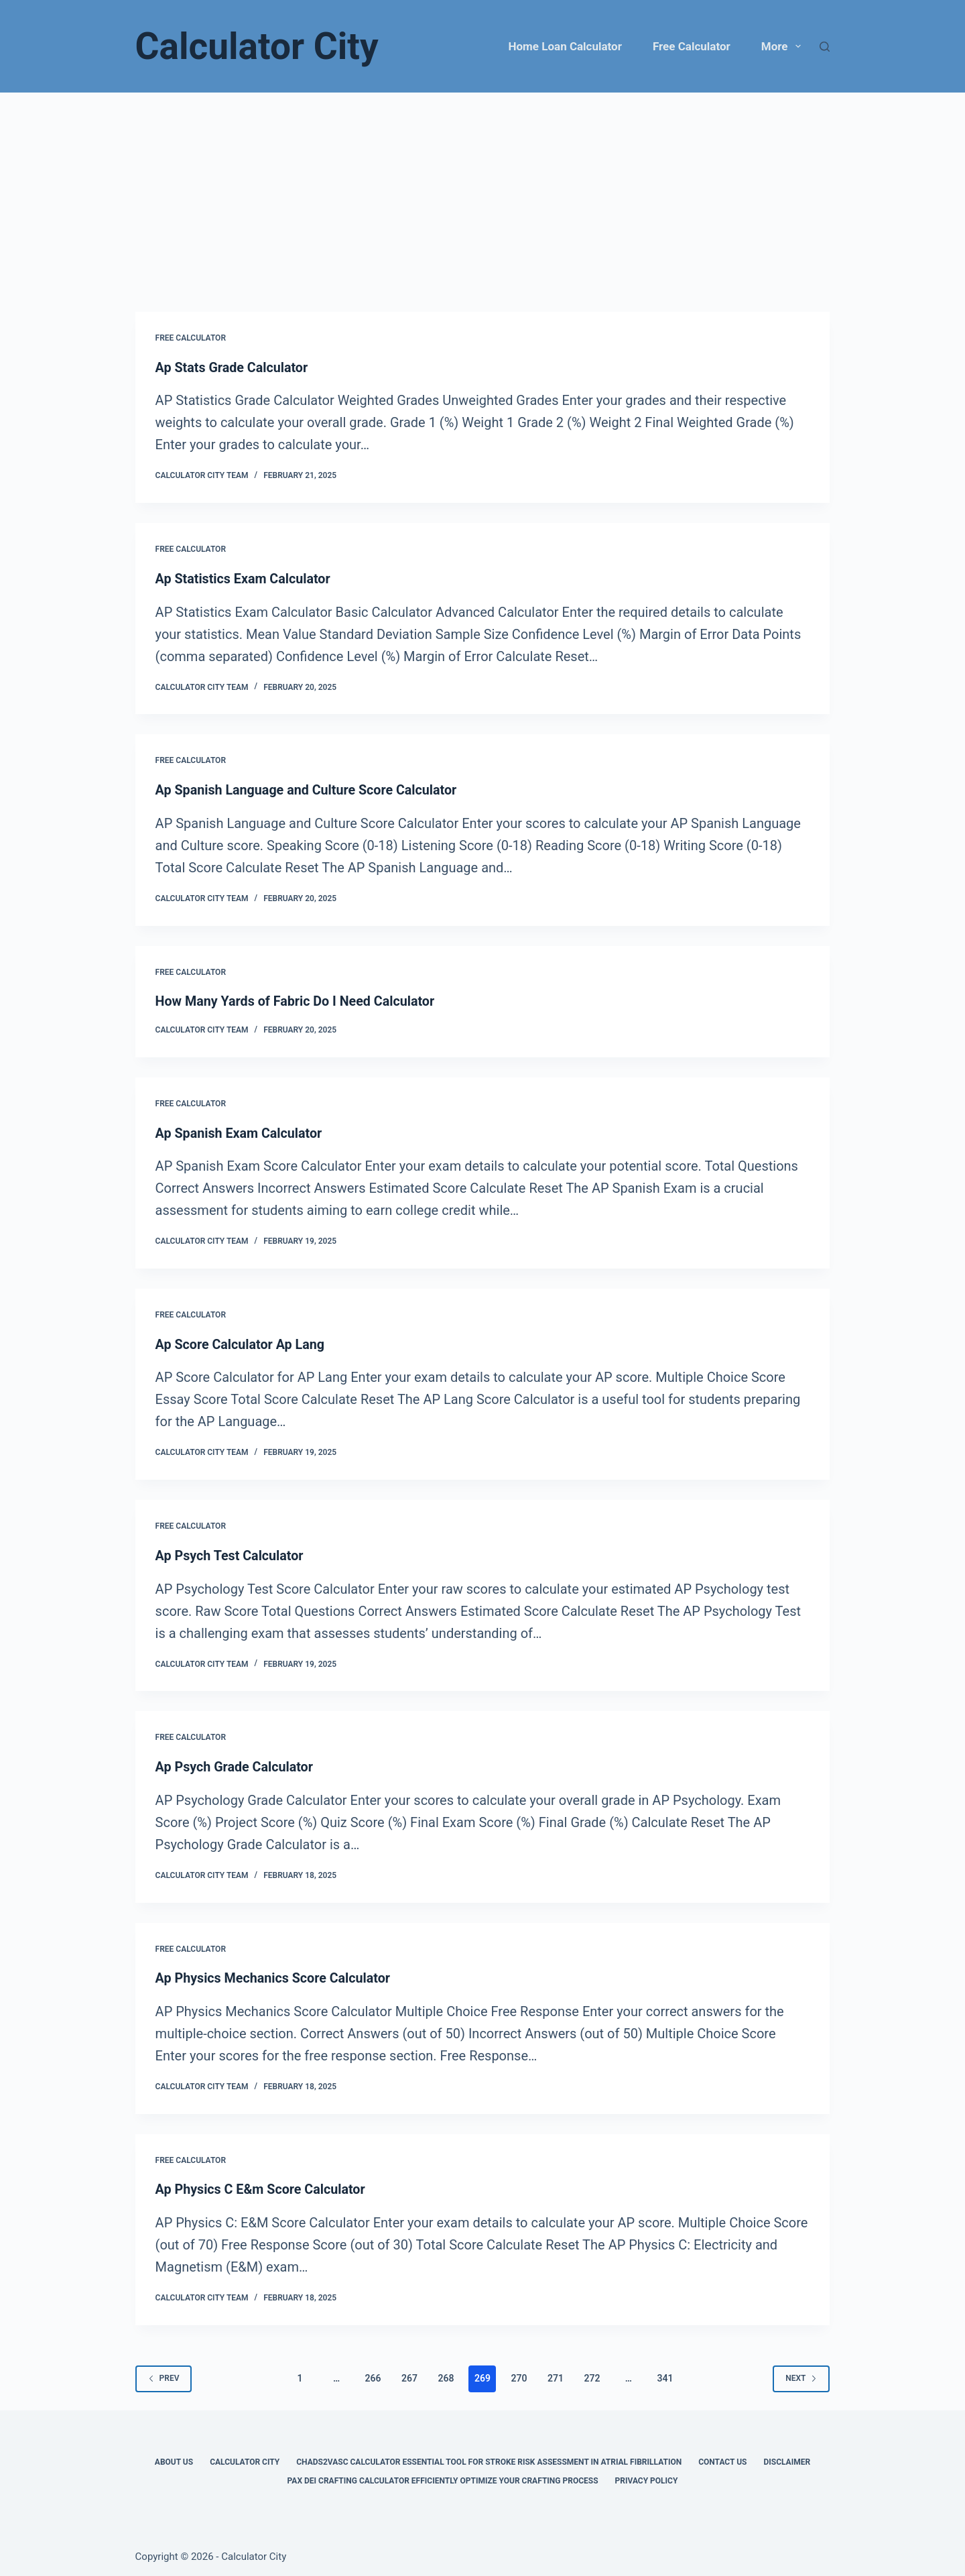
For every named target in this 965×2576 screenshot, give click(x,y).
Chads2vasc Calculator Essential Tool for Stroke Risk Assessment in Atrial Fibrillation (489, 2458)
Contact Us (722, 2458)
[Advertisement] (482, 193)
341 (665, 2374)
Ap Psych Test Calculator (230, 1553)
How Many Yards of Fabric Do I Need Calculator (297, 1000)
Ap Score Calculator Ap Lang (241, 1342)
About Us (174, 2458)
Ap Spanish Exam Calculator (240, 1131)
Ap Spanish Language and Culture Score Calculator (308, 789)
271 (556, 2374)
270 (519, 2374)
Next (801, 2374)
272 (592, 2374)
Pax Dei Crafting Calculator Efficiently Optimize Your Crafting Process (442, 2476)
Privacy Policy (646, 2476)
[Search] (825, 47)
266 (373, 2374)
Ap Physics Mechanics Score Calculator (274, 1975)
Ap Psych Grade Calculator (235, 1764)
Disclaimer (786, 2458)
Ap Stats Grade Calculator (232, 367)
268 (446, 2374)
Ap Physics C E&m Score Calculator (262, 2186)
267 (409, 2374)
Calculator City (257, 46)
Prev (164, 2374)
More (783, 46)
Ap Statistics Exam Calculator (244, 578)
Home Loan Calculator (565, 46)
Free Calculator (691, 46)
